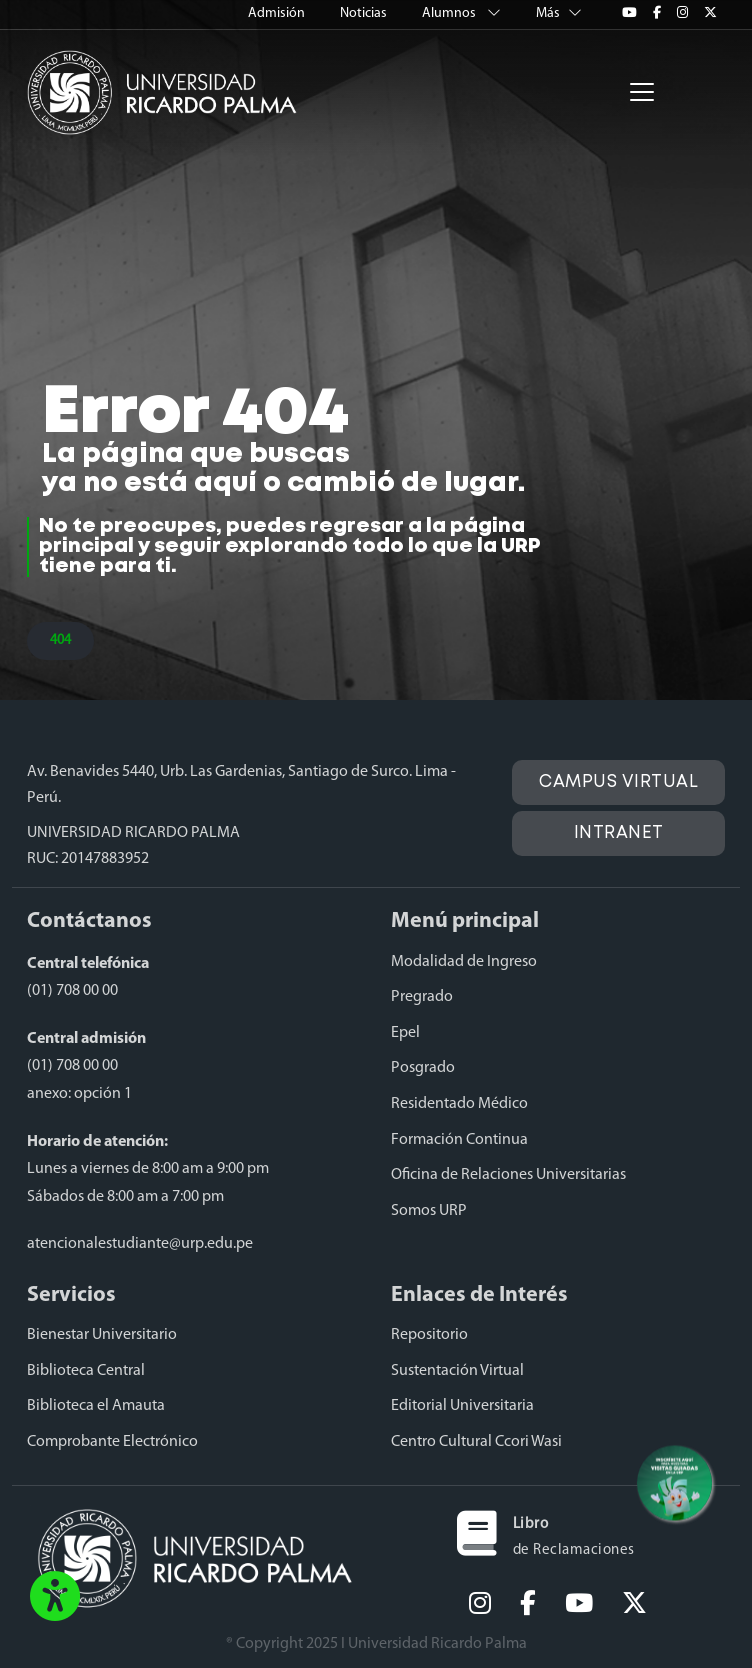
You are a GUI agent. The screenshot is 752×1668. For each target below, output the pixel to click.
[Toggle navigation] (642, 92)
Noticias (365, 13)
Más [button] (559, 13)
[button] (55, 1598)
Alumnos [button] (463, 13)
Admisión (278, 13)
